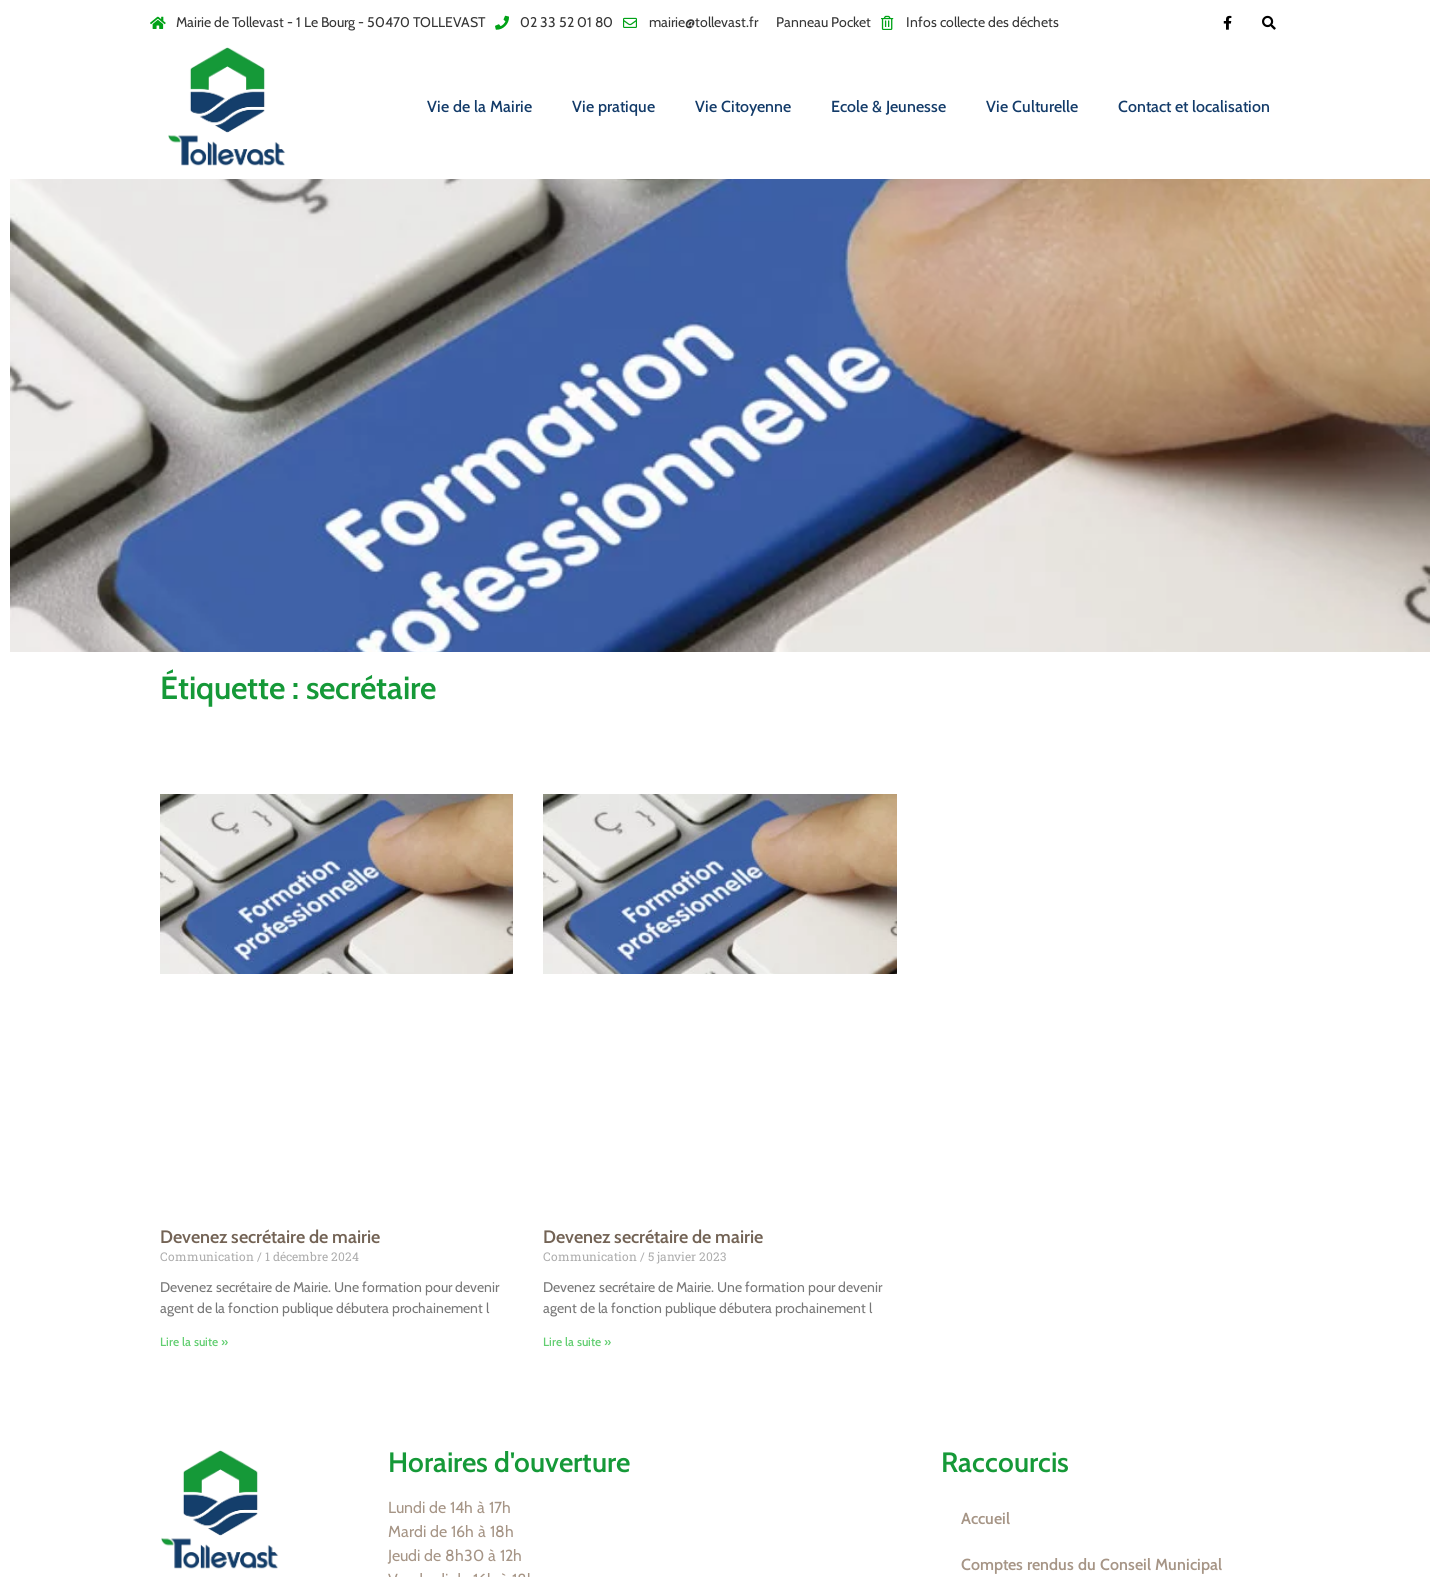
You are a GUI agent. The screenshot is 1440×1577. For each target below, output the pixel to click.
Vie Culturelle (1032, 106)
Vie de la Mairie (479, 106)
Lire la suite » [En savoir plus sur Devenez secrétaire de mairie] (194, 1341)
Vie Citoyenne (743, 106)
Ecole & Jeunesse (888, 106)
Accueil (985, 1518)
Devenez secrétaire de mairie (270, 1237)
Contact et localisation (1194, 106)
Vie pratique (613, 106)
